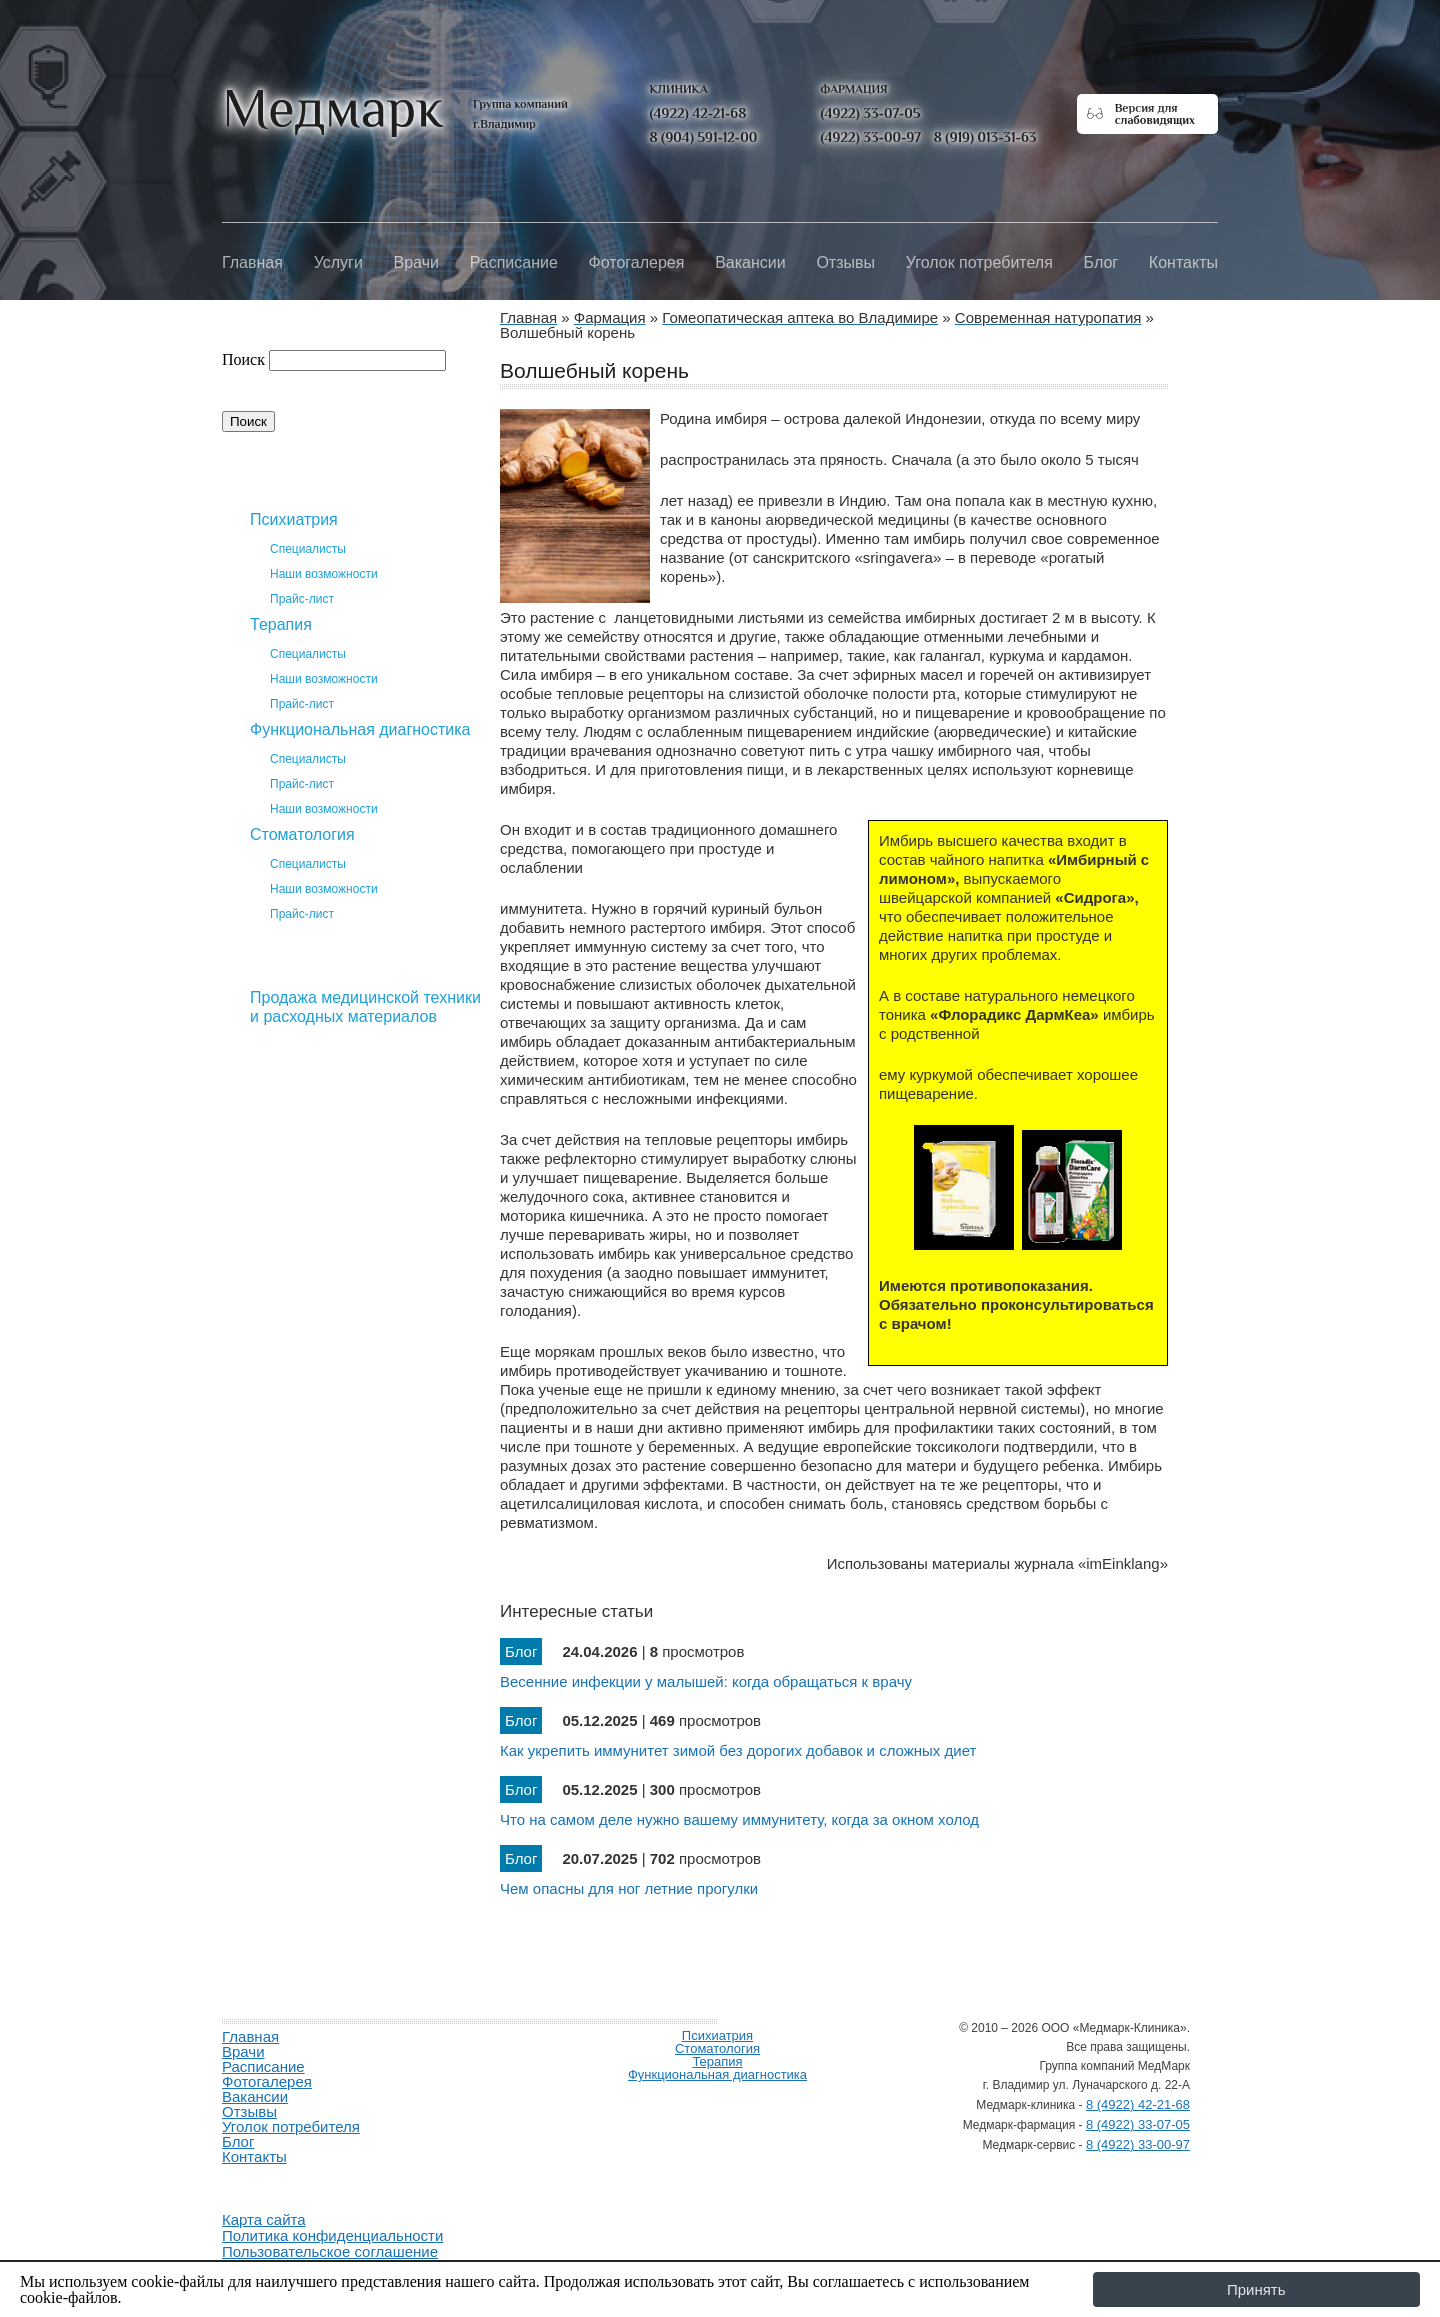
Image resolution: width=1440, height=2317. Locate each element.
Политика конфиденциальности (332, 2235)
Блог (1101, 262)
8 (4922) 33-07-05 (1138, 2124)
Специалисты (308, 549)
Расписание (514, 262)
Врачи (416, 262)
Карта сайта (264, 2219)
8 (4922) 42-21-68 (1138, 2104)
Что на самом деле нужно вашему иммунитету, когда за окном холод (739, 1819)
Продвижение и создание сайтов (270, 2180)
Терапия (281, 624)
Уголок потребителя (979, 262)
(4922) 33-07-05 (871, 113)
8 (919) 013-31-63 (985, 137)
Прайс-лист (302, 599)
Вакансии (750, 262)
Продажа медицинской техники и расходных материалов (365, 1007)
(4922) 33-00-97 (871, 137)
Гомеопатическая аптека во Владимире (352, 1106)
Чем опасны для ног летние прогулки (629, 1888)
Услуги (338, 262)
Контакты (1183, 262)
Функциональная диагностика (360, 729)
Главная (252, 262)
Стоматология (302, 834)
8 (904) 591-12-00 (704, 137)
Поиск (243, 359)
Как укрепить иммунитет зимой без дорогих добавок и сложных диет (738, 1750)
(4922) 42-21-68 (698, 113)
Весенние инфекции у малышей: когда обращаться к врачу (706, 1681)
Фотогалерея (637, 262)
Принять (1256, 2289)
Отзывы (845, 262)
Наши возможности (324, 574)
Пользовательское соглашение (330, 2251)
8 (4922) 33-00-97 (1138, 2144)
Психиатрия (294, 519)
